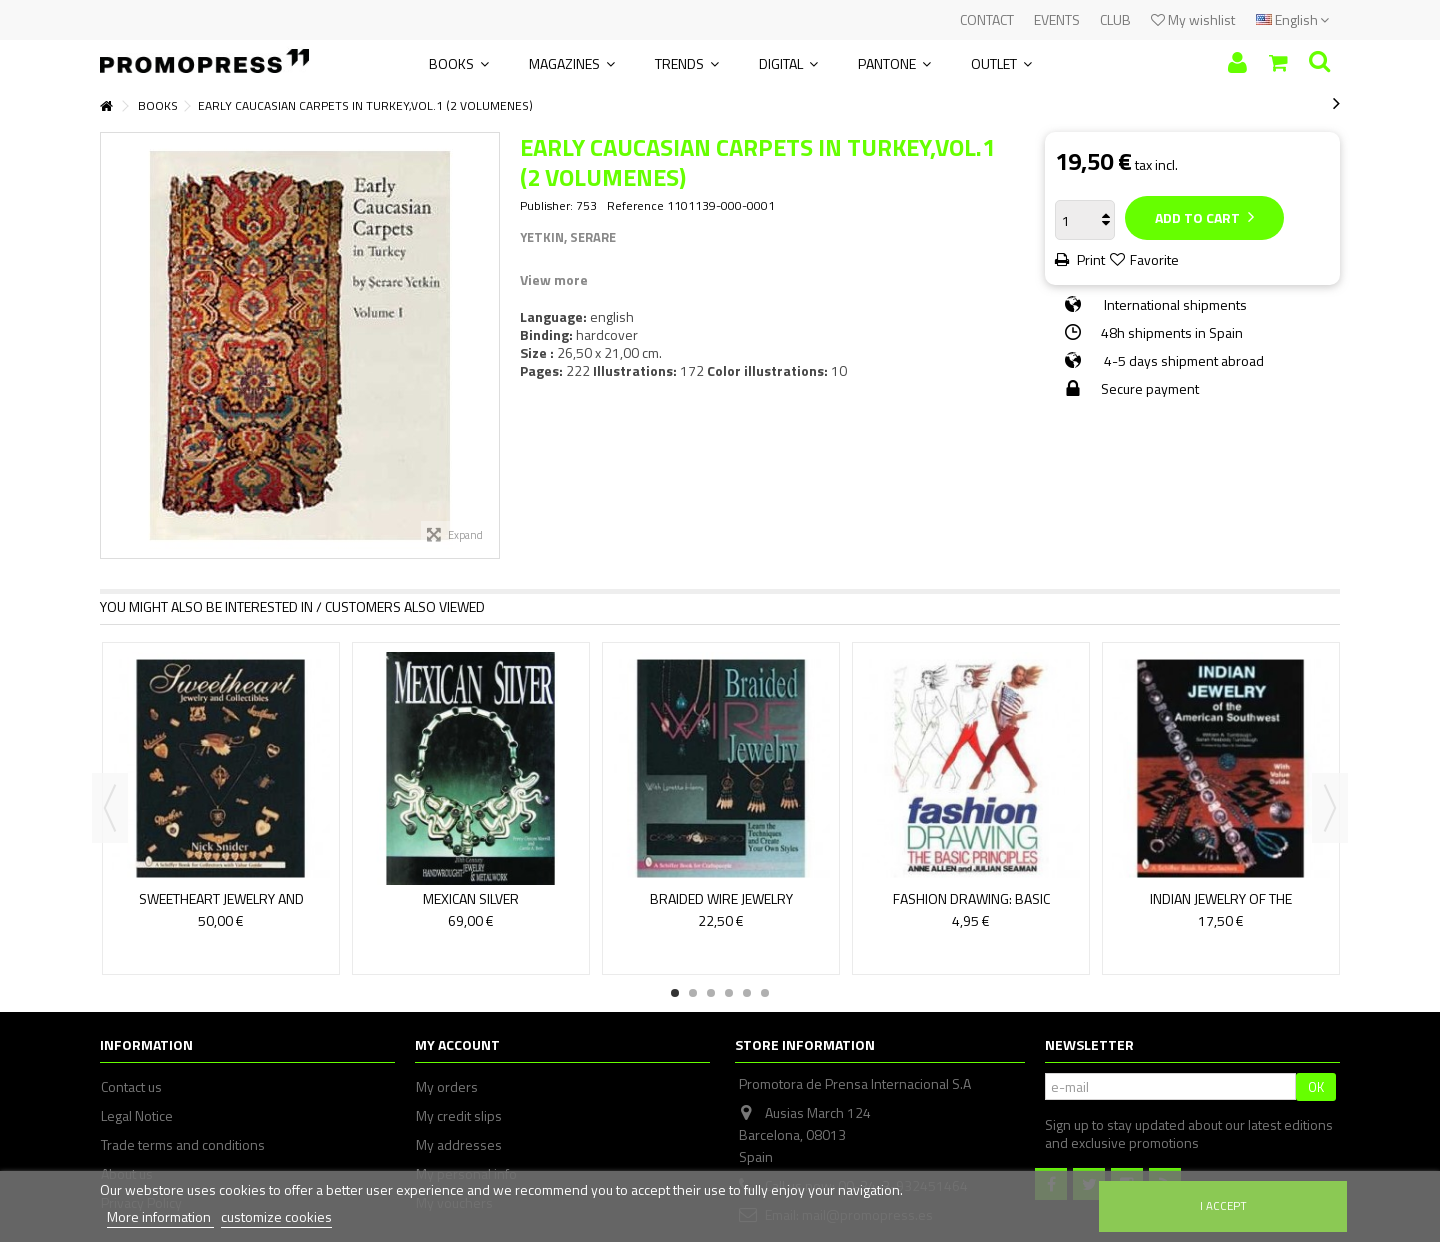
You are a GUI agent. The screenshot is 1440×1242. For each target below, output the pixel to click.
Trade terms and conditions (183, 1145)
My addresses (459, 1145)
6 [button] (765, 993)
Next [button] (1330, 808)
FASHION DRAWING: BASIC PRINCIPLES (971, 907)
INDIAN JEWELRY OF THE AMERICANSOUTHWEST (1221, 907)
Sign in (1237, 62)
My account (457, 1044)
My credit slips (459, 1116)
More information (160, 1216)
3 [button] (711, 993)
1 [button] (675, 993)
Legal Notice (137, 1116)
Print (1089, 259)
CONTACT (987, 19)
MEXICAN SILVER (471, 898)
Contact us (131, 1087)
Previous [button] (110, 808)
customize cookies (276, 1216)
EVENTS (1057, 19)
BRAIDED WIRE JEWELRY (721, 898)
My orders (447, 1087)
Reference (635, 206)
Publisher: (546, 206)
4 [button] (729, 993)
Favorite (1154, 259)
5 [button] (747, 993)
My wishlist (1193, 19)
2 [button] (693, 993)
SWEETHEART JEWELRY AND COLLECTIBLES (221, 907)
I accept (1223, 1205)
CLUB (1115, 19)
